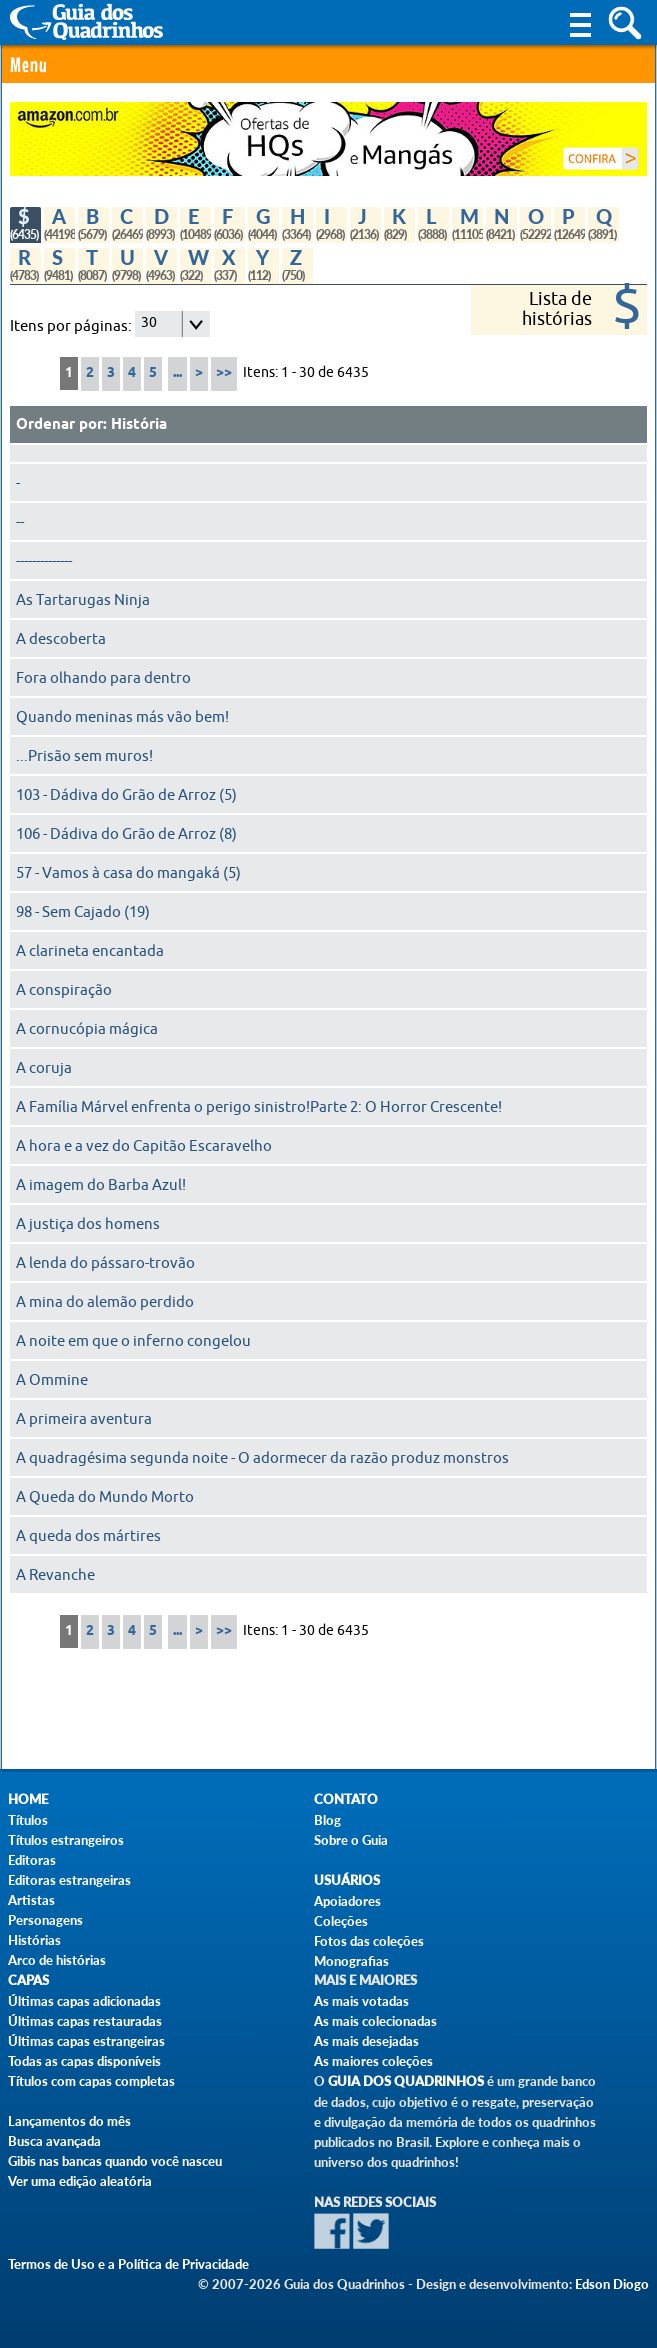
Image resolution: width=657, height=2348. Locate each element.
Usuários (347, 1880)
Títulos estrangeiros (66, 1840)
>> (224, 373)
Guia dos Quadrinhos (406, 2081)
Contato (346, 1799)
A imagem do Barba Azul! (101, 1185)
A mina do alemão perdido (105, 1302)
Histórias (34, 1940)
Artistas (31, 1900)
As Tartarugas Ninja (83, 600)
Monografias (351, 1961)
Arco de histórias (57, 1960)
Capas (28, 1980)
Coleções (341, 1921)
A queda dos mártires (88, 1536)
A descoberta (61, 639)
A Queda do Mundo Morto (105, 1497)
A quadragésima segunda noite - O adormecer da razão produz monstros (262, 1458)
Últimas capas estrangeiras (86, 2041)
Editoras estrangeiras (69, 1880)
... (177, 373)
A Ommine (52, 1380)
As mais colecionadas (375, 2021)
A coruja (44, 1068)
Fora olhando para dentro (103, 678)
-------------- (44, 561)
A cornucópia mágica (87, 1029)
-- (20, 522)
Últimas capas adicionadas (84, 2001)
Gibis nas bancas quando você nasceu (115, 2161)
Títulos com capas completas (91, 2081)
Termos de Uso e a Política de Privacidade (128, 2264)
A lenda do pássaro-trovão (105, 1263)
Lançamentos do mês (69, 2121)
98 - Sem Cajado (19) (83, 912)
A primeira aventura (84, 1419)
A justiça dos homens (88, 1224)
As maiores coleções (373, 2061)
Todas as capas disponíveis (84, 2061)
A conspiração (64, 990)
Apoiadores (347, 1901)
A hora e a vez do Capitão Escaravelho (144, 1146)
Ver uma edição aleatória (80, 2181)
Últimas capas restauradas (85, 2021)
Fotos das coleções (369, 1941)
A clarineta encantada (90, 951)
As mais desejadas (366, 2041)
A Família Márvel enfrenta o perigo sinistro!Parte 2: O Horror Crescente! (259, 1107)
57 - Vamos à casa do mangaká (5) (128, 873)
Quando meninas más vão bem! (122, 717)
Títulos (28, 1820)
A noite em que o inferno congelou (133, 1341)
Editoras (32, 1860)
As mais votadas (361, 2001)
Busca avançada (54, 2141)
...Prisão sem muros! (84, 756)
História (139, 425)
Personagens (45, 1920)
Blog (327, 1820)
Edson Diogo (612, 2284)
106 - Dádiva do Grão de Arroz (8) (126, 834)
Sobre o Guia (351, 1840)
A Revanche (55, 1575)
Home (28, 1799)
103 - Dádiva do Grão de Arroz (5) (126, 795)
